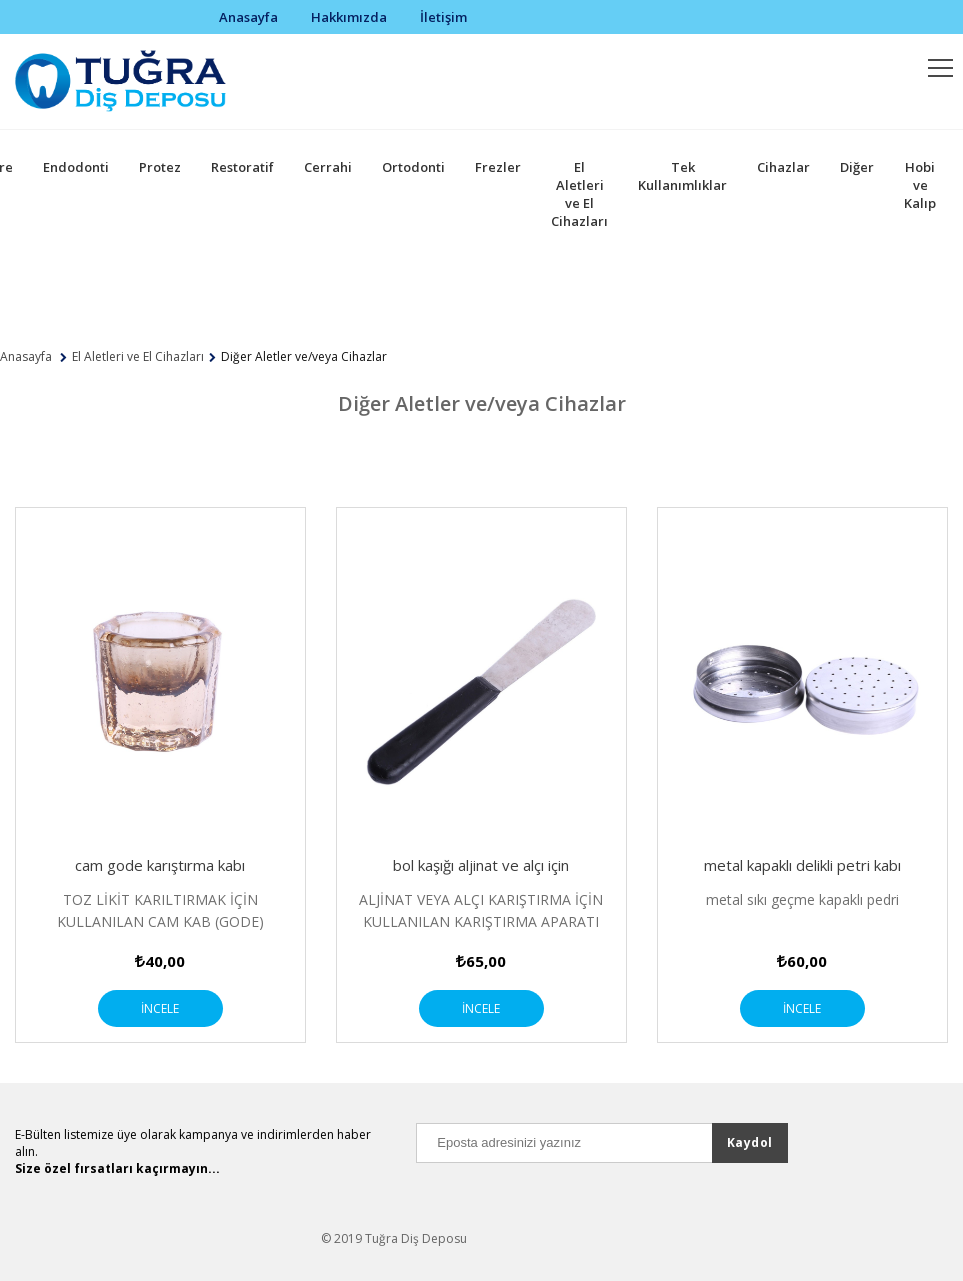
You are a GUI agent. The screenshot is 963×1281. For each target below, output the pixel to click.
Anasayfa (248, 17)
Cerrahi (328, 167)
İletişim (443, 17)
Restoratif (242, 167)
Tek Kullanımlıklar (682, 176)
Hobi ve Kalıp (920, 185)
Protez (160, 167)
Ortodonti (413, 167)
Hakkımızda (349, 17)
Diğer (857, 167)
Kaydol (750, 1142)
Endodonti (76, 167)
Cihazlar (783, 167)
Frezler (498, 167)
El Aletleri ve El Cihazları (579, 194)
